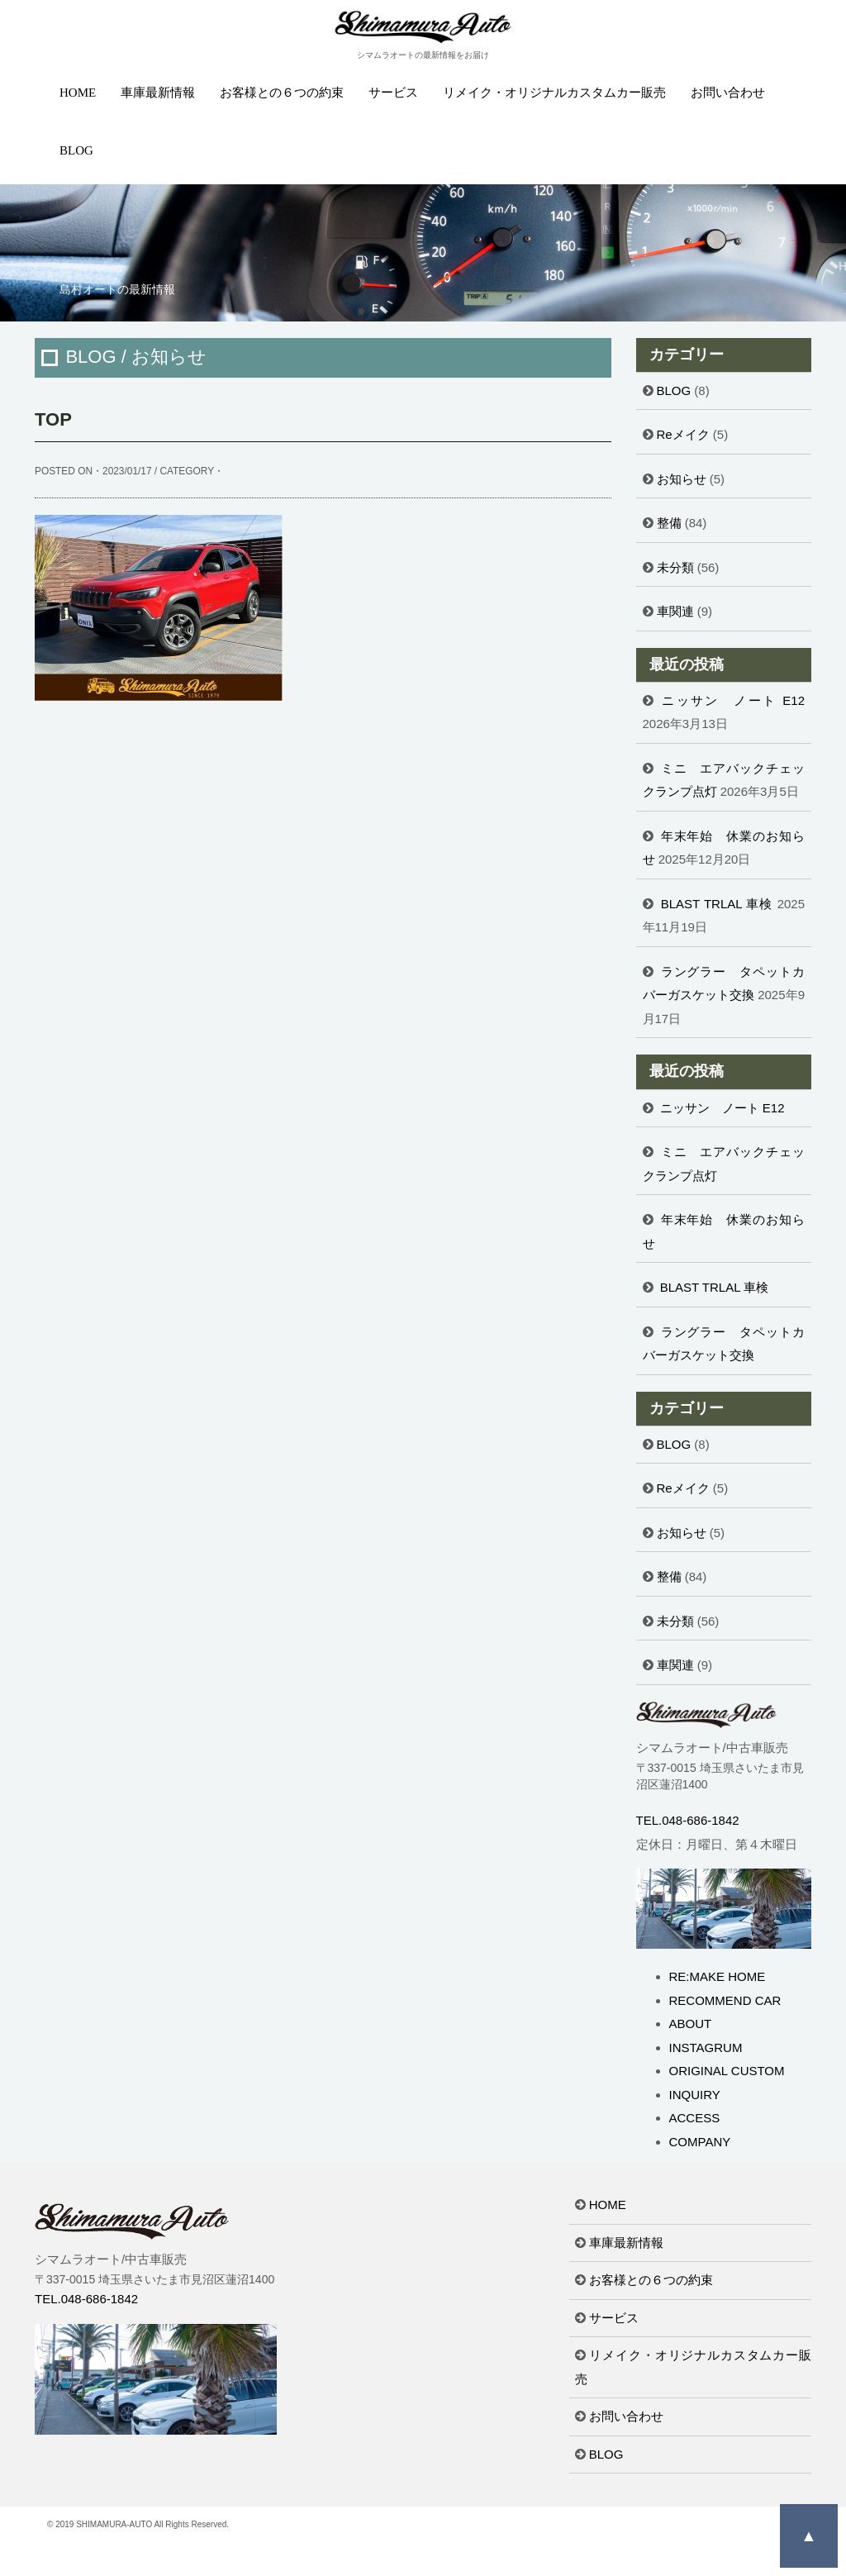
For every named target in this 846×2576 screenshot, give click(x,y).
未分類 (675, 567)
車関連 (675, 611)
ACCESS (694, 2118)
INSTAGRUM (706, 2047)
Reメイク (683, 434)
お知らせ (681, 479)
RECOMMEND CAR (725, 2000)
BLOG (76, 150)
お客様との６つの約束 (282, 92)
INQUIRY (694, 2095)
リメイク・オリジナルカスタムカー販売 (554, 92)
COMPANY (700, 2142)
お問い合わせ (728, 92)
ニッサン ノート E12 (733, 700)
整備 (669, 523)
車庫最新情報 (158, 92)
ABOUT (690, 2024)
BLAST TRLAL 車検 (717, 904)
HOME (77, 92)
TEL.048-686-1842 (687, 1820)
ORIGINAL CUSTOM (727, 2071)
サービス (393, 92)
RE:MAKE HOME (717, 1976)
